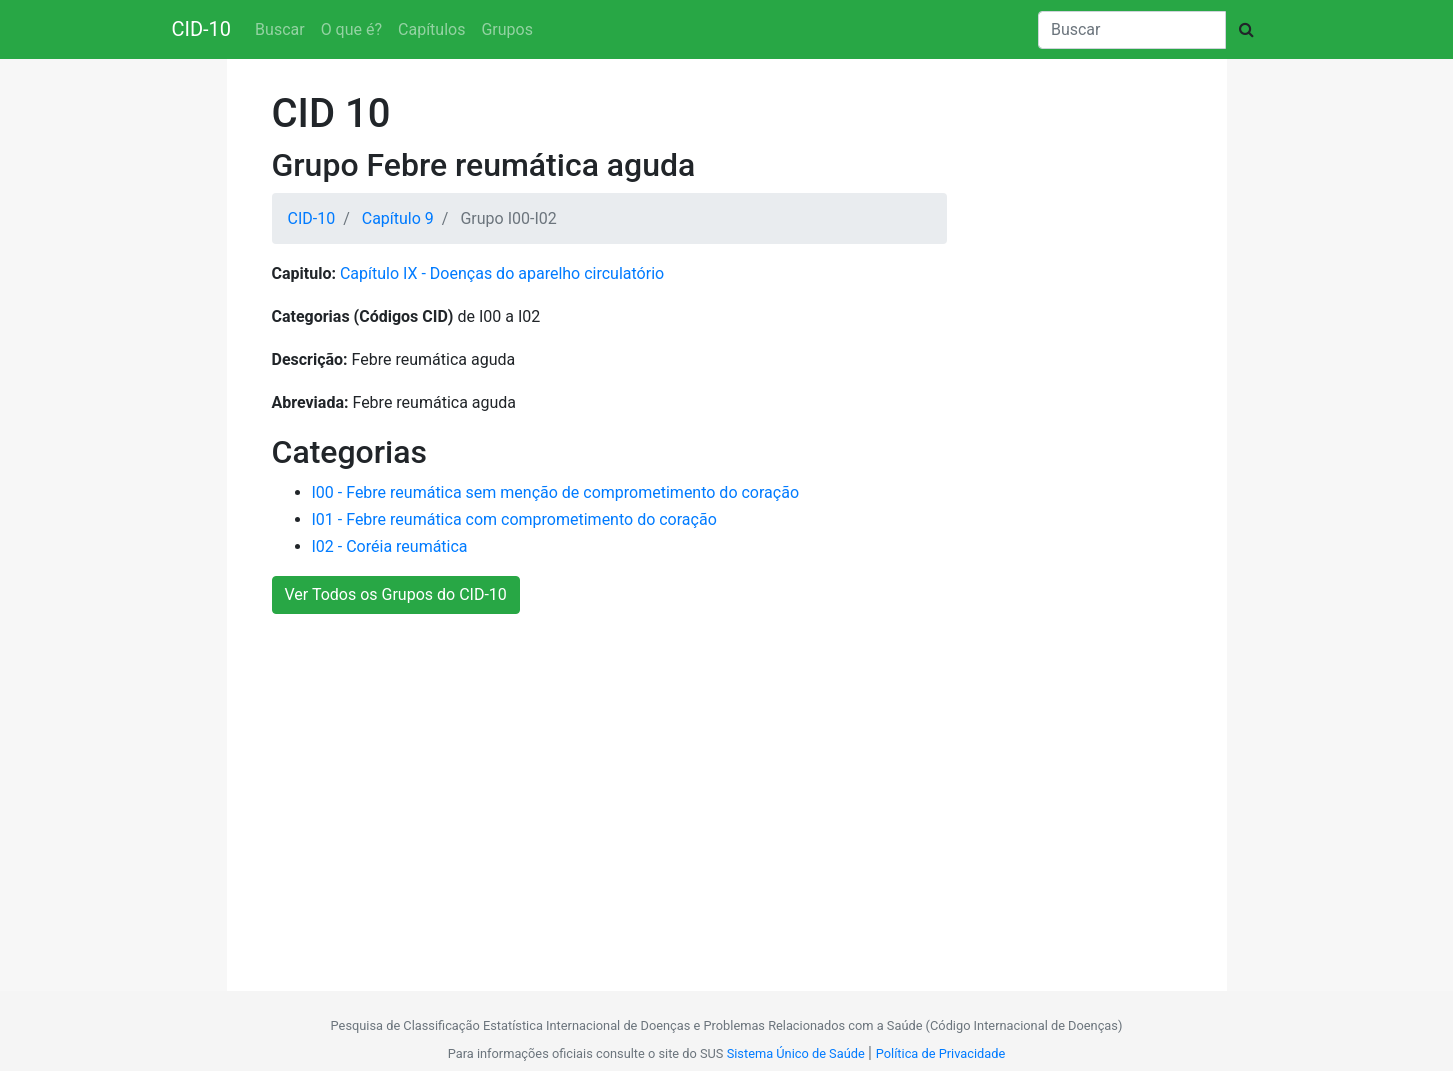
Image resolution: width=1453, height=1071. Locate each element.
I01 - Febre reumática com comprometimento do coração (514, 519)
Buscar (280, 29)
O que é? (351, 29)
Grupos (507, 29)
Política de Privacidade (940, 1053)
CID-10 (202, 29)
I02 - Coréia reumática (390, 546)
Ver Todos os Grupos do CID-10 (396, 594)
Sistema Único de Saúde (796, 1053)
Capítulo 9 (398, 218)
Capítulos (431, 29)
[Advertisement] (719, 792)
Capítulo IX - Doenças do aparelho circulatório (502, 273)
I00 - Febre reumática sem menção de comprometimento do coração (556, 492)
